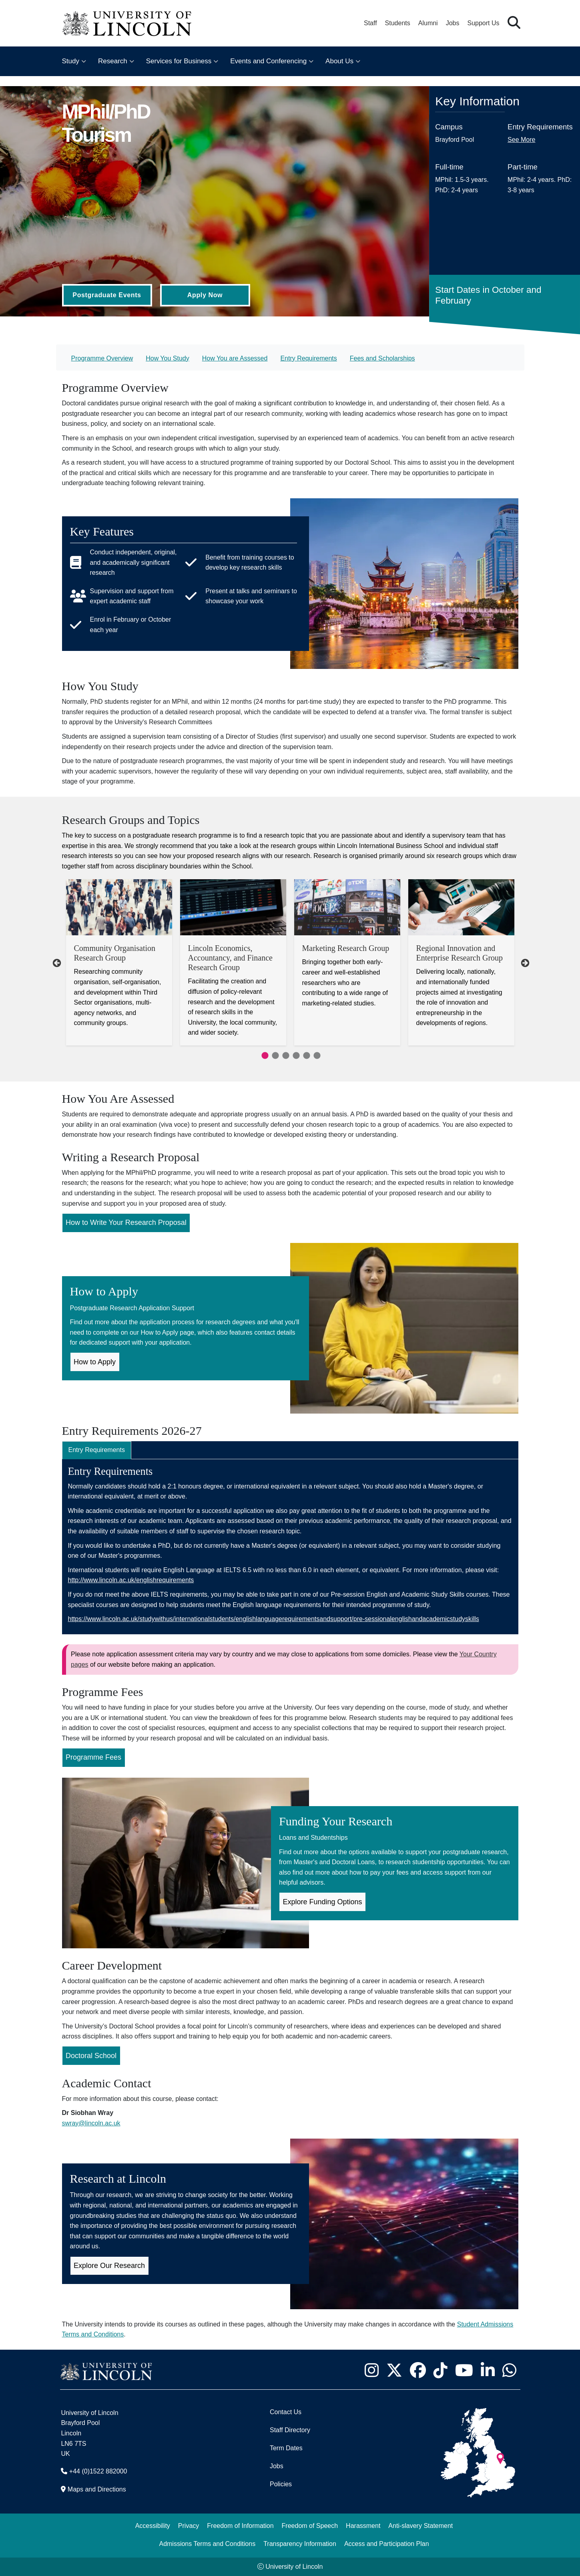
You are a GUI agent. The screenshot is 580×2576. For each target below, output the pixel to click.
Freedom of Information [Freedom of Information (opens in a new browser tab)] (240, 2525)
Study (70, 61)
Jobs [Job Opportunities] (276, 2466)
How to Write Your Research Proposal (126, 1223)
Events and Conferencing (268, 61)
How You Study (167, 358)
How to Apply (95, 1362)
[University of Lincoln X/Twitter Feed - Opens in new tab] (394, 2370)
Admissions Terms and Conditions (207, 2543)
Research (112, 61)
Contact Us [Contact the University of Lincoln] (285, 2412)
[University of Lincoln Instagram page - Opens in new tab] (372, 2370)
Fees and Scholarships (382, 358)
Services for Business (178, 61)
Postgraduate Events (106, 295)
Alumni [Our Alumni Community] (428, 23)
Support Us (483, 23)
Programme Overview (102, 358)
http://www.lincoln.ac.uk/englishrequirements (131, 1580)
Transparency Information (299, 2543)
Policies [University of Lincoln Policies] (281, 2484)
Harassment (363, 2525)
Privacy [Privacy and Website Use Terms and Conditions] (188, 2525)
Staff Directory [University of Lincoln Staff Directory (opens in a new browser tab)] (290, 2430)
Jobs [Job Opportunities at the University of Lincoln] (453, 23)
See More (521, 139)
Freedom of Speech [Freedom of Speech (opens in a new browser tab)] (310, 2525)
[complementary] (86, 2516)
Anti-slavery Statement (420, 2525)
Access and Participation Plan (386, 2543)
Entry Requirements (308, 358)
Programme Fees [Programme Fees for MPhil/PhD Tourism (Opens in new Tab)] (93, 1757)
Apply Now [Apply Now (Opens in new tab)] (205, 295)
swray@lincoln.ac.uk (91, 2123)
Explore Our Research (109, 2266)
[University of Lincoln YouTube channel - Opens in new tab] (464, 2370)
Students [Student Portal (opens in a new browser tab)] (397, 23)
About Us (339, 61)
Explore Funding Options (322, 1902)
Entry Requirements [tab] (96, 1449)
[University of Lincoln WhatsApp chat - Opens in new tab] (509, 2370)
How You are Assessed (235, 358)
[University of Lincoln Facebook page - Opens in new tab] (418, 2370)
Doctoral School (91, 2056)
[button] (514, 23)
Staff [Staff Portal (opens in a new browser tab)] (370, 23)
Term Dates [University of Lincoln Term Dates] (286, 2448)
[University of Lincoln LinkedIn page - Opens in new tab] (488, 2370)
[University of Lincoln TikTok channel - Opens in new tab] (441, 2370)
